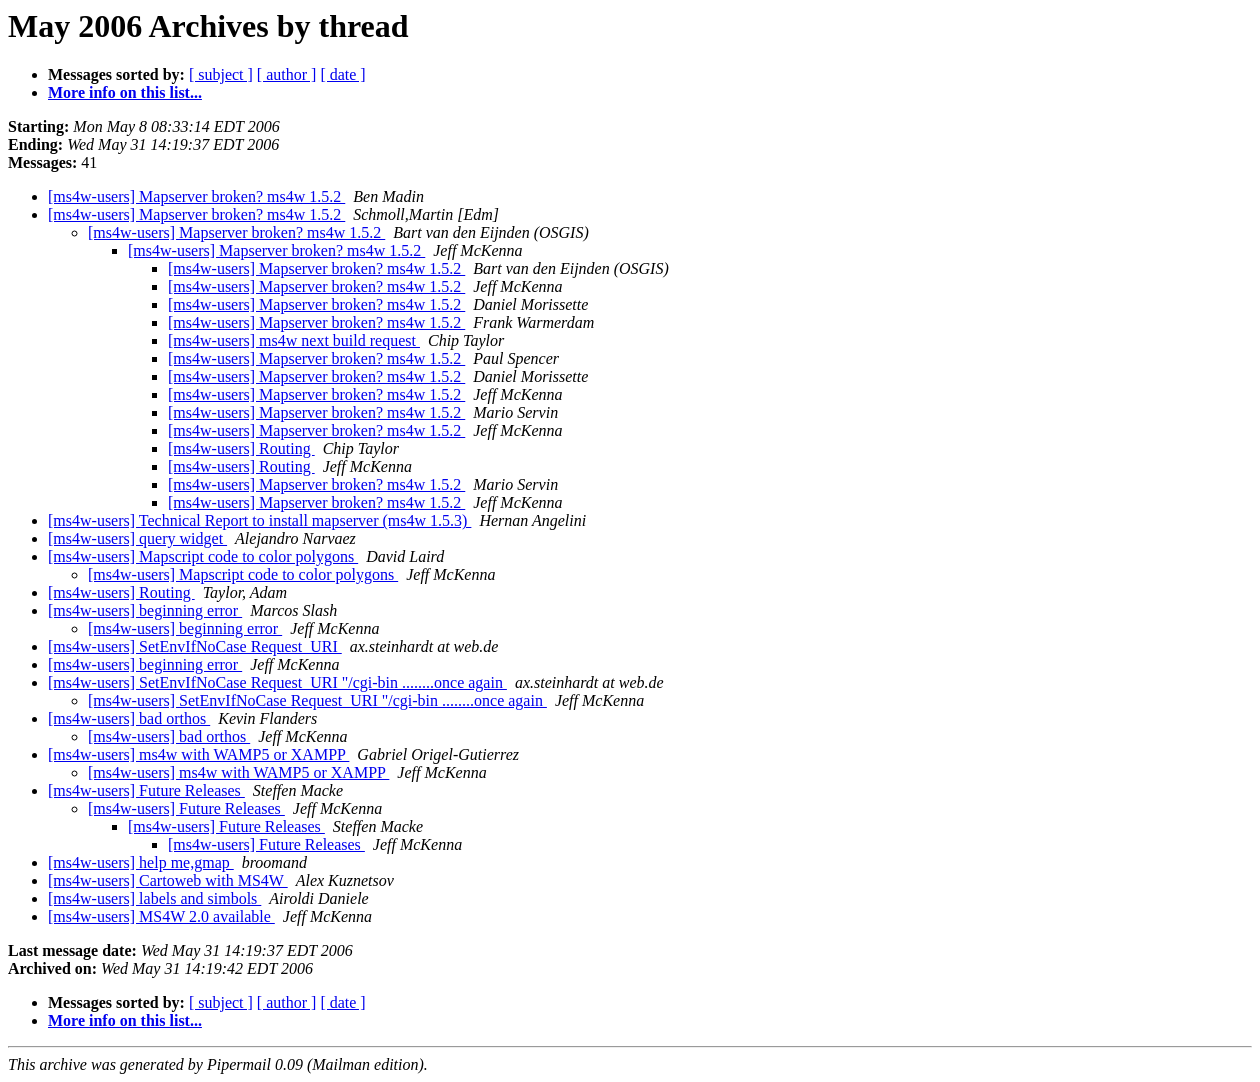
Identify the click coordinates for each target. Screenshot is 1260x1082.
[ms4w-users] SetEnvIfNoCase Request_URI (195, 646)
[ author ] (287, 74)
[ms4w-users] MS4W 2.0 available (161, 916)
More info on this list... (125, 92)
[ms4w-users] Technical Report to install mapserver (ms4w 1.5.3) (259, 520)
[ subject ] (221, 74)
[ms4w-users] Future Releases (146, 790)
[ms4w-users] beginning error (145, 610)
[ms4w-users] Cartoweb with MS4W (168, 880)
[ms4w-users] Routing (241, 448)
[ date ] (342, 74)
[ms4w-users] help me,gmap (141, 862)
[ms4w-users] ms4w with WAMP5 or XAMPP (198, 754)
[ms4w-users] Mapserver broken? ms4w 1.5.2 (196, 196)
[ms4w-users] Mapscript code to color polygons (203, 556)
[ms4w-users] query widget (137, 538)
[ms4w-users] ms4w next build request (294, 340)
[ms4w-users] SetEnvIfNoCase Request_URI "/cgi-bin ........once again (277, 682)
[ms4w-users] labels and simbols (154, 898)
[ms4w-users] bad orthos (129, 718)
